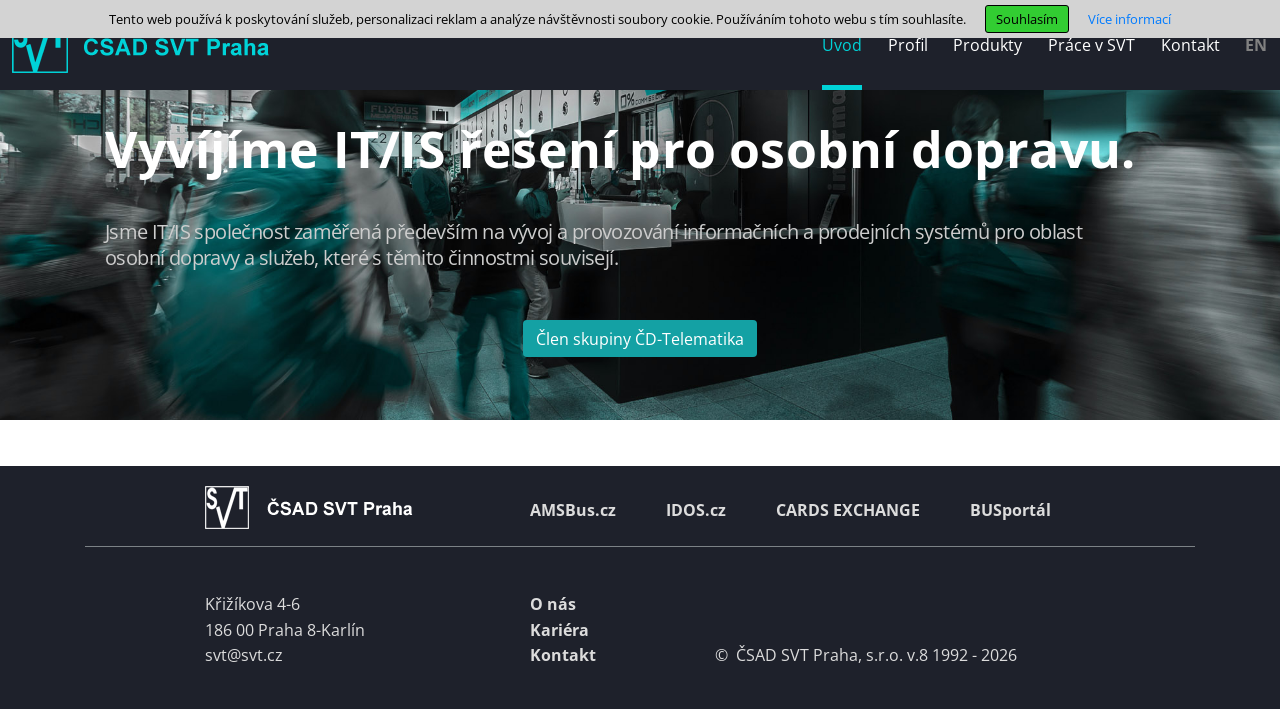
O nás (553, 604)
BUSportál (1010, 510)
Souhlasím (1027, 19)
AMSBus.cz (573, 510)
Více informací (1129, 19)
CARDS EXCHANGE (848, 510)
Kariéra (559, 630)
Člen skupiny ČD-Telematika (640, 339)
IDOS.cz (696, 510)
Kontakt (563, 655)
